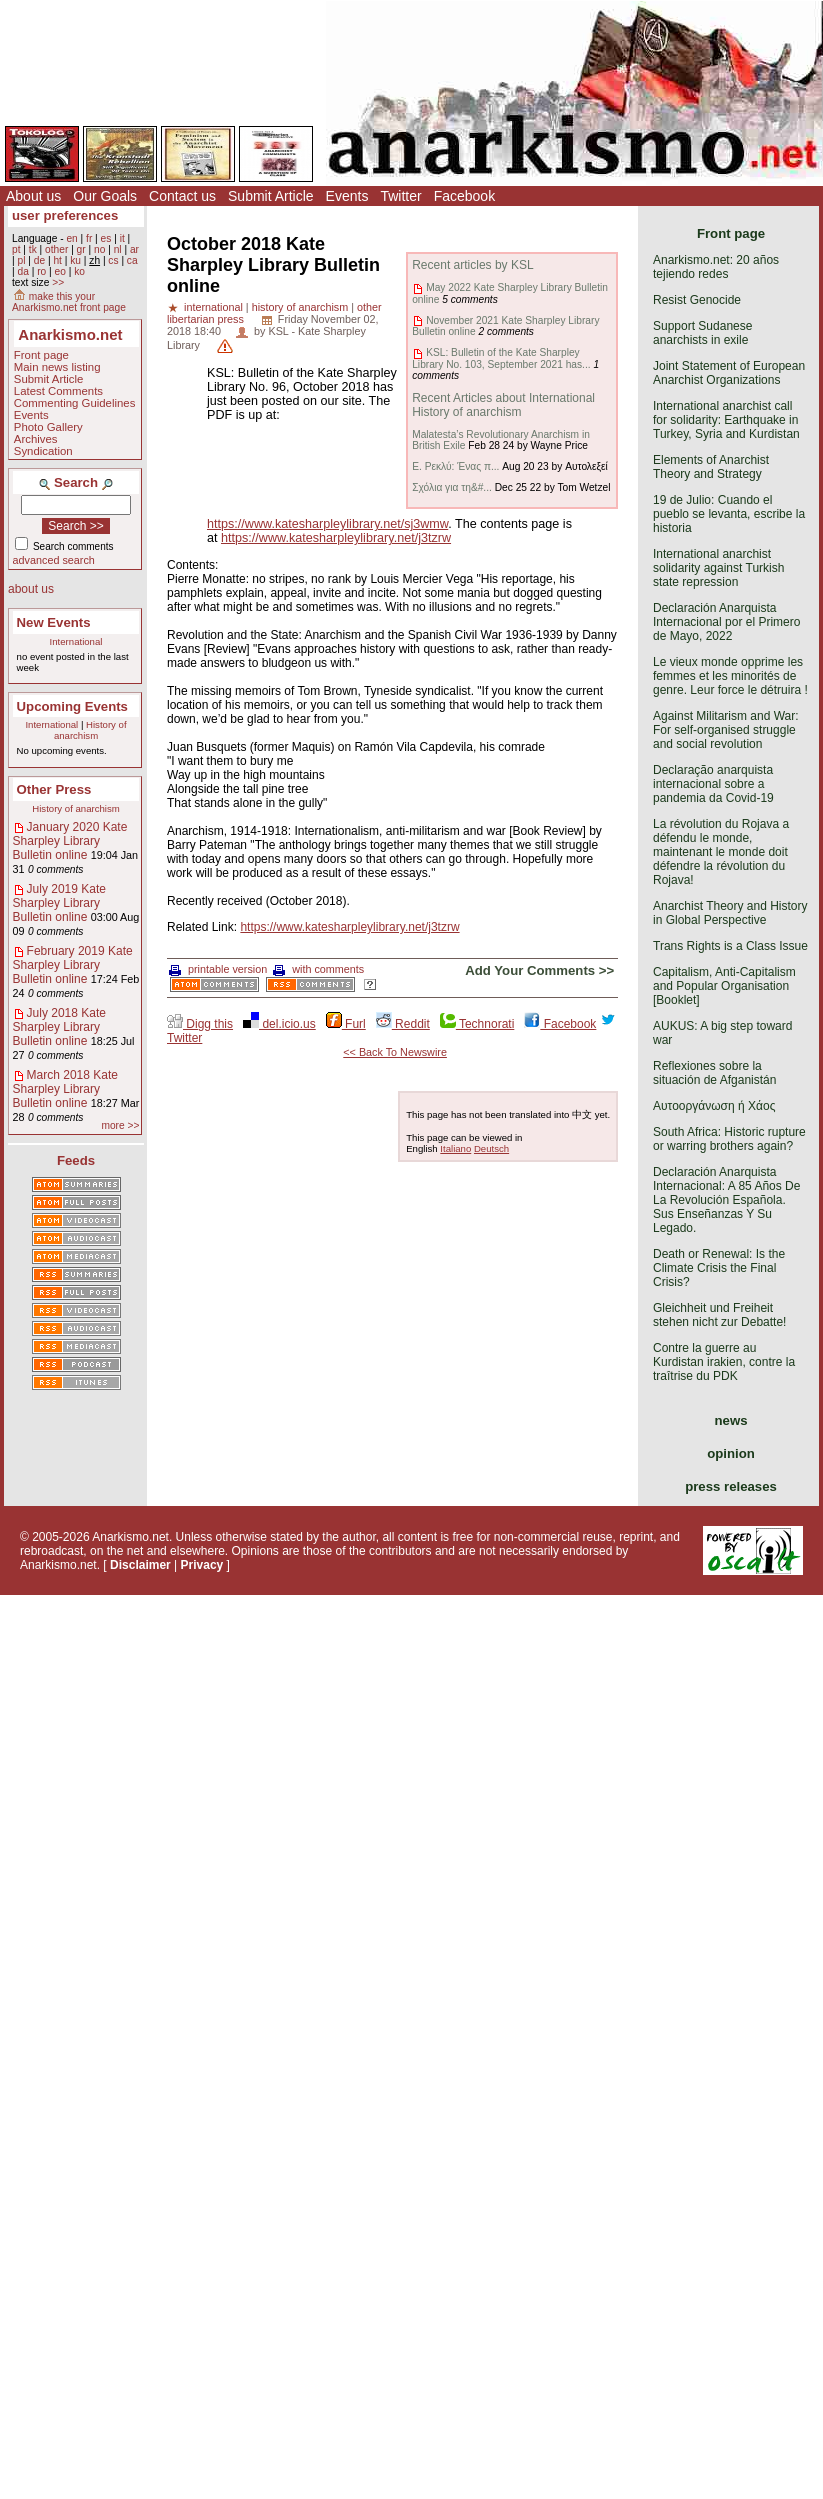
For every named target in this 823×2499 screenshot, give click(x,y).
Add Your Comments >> (539, 970)
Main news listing (57, 367)
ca (132, 260)
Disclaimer (140, 1565)
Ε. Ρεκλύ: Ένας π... (455, 466)
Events (347, 196)
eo (60, 271)
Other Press (54, 789)
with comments (318, 969)
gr (81, 249)
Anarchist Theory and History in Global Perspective (730, 913)
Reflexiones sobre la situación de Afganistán (714, 1073)
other (56, 249)
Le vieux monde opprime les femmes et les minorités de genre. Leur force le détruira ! (730, 676)
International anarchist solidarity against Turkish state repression (718, 568)
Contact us (182, 196)
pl (21, 260)
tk (33, 249)
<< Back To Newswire (395, 1052)
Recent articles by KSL (472, 265)
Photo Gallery (48, 427)
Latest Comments (58, 391)
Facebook (464, 196)
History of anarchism (90, 730)
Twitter (400, 196)
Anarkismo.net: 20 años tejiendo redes (716, 267)
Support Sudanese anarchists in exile (702, 333)
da (22, 271)
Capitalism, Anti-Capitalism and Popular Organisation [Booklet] (724, 986)
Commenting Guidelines (75, 403)
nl (118, 249)
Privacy (202, 1565)
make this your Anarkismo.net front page (69, 302)
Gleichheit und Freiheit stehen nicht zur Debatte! (719, 1315)
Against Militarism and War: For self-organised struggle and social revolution (726, 730)
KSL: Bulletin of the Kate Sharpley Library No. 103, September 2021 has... (501, 358)
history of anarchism (300, 307)
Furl (346, 1024)
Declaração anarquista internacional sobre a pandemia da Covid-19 (713, 784)
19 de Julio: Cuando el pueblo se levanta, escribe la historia (729, 514)
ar (134, 249)
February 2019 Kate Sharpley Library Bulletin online (73, 965)
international (213, 307)
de (39, 260)
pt (16, 249)
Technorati (477, 1024)
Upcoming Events (72, 706)
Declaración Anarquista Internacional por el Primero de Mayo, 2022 (726, 622)
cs (113, 260)
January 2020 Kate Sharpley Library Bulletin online (70, 841)
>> (58, 282)
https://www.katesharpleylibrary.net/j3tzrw (336, 538)
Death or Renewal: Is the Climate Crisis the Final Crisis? (719, 1268)
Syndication (43, 451)
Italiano (455, 1148)
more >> (120, 1125)
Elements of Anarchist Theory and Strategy (711, 467)
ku (75, 260)
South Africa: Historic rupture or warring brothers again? (729, 1139)
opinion (731, 1453)
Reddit (403, 1024)
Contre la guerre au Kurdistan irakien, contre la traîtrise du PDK (724, 1362)
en (71, 238)
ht (57, 260)
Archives (36, 439)
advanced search (54, 560)
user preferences (65, 215)
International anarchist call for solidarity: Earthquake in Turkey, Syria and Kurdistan (726, 420)
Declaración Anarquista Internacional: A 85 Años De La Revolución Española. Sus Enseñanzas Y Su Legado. (726, 1200)
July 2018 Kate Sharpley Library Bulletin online (59, 1027)
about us (31, 589)
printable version (218, 969)
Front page (41, 355)
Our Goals (105, 196)
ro (41, 271)
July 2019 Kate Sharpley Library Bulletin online (59, 903)
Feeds (76, 1160)
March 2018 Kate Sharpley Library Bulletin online (65, 1089)
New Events (54, 622)
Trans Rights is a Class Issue (730, 946)
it (122, 238)
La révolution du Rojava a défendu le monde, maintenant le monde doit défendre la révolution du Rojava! (721, 852)
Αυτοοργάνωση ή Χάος (714, 1106)
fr (89, 238)
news (731, 1420)
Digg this (200, 1024)
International (76, 641)
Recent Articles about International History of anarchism (503, 405)
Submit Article (271, 196)
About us (33, 196)
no (99, 249)
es (106, 238)
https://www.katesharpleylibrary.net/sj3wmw (327, 524)
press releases (731, 1486)
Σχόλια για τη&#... (452, 487)
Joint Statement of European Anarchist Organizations (729, 373)
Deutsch (491, 1148)
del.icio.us (279, 1024)
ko (79, 271)
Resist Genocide (697, 300)
